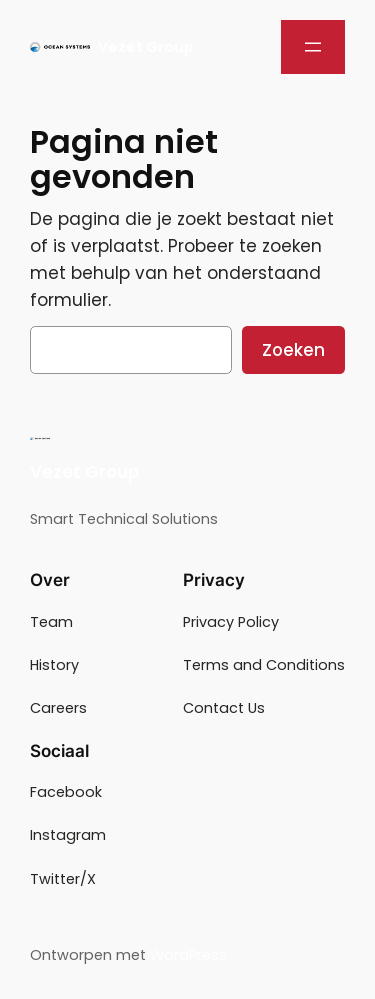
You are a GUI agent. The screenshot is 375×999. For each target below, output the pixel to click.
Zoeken (293, 350)
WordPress (188, 955)
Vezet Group (146, 47)
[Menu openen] (313, 47)
